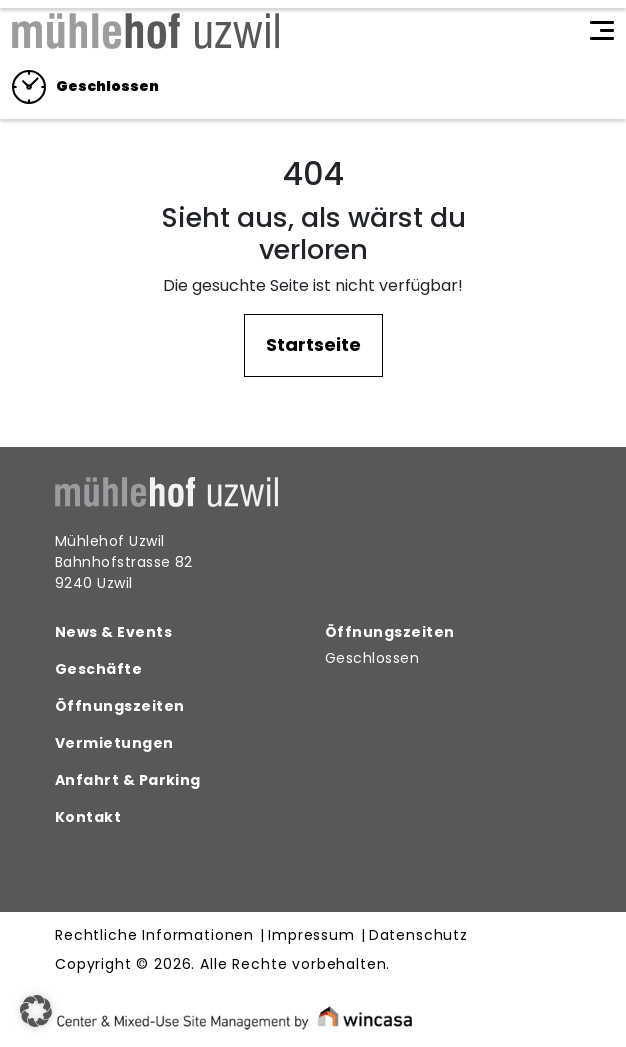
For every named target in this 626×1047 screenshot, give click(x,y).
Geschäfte (98, 669)
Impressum (311, 936)
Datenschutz (418, 936)
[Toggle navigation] (602, 31)
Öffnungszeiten (119, 706)
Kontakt (88, 817)
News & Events (113, 632)
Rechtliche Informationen (154, 936)
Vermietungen (114, 743)
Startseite (313, 344)
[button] (36, 1011)
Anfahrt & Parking (128, 780)
